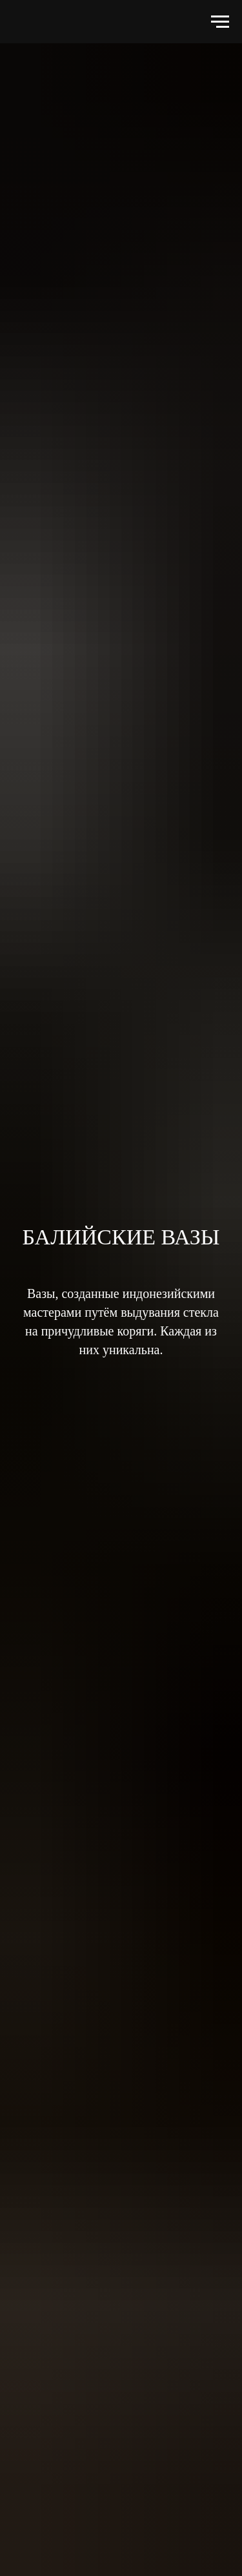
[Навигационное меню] (220, 21)
